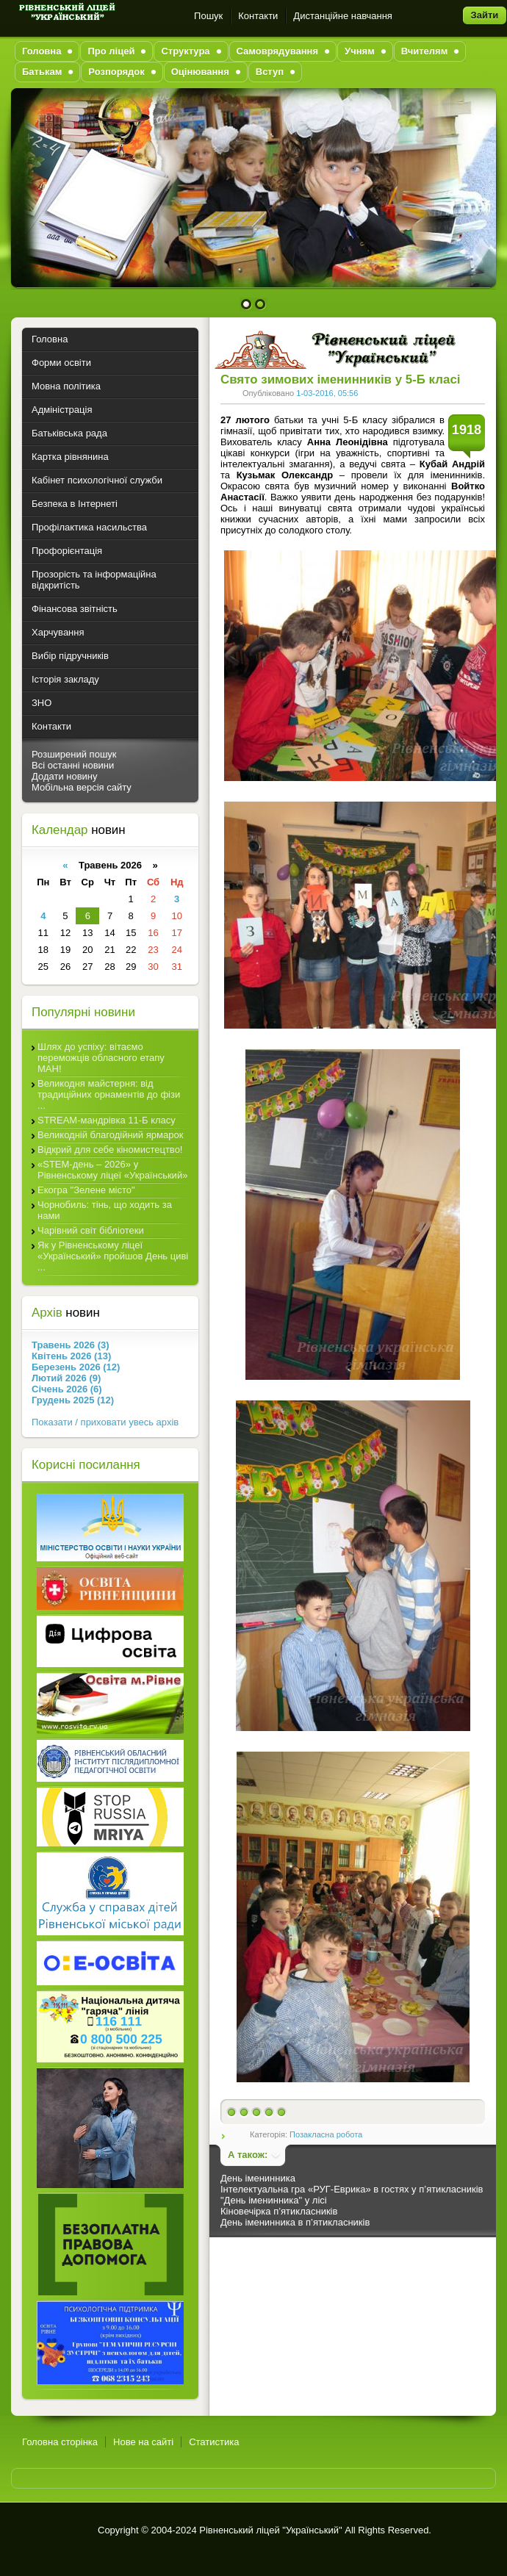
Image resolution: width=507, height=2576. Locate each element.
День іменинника (257, 2178)
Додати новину (65, 776)
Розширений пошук (74, 754)
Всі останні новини (73, 765)
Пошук (208, 15)
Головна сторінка (60, 2441)
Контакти (258, 15)
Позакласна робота (326, 2134)
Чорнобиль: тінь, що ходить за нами (104, 1210)
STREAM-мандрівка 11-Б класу (106, 1120)
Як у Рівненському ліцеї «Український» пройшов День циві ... (112, 1256)
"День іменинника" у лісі (273, 2200)
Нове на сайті (143, 2441)
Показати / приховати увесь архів (105, 1422)
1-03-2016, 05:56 (327, 393)
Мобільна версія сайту (82, 787)
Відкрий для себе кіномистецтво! (109, 1149)
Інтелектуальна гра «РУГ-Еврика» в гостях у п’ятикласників (351, 2189)
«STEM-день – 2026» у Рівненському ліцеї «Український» (112, 1170)
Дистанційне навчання (342, 15)
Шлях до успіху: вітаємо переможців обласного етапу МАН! (101, 1057)
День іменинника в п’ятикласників (295, 2222)
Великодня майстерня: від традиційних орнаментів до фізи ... (108, 1094)
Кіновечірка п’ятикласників (278, 2211)
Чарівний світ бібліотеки (90, 1230)
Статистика (214, 2441)
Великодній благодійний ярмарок (110, 1134)
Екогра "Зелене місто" (86, 1189)
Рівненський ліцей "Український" (270, 2530)
